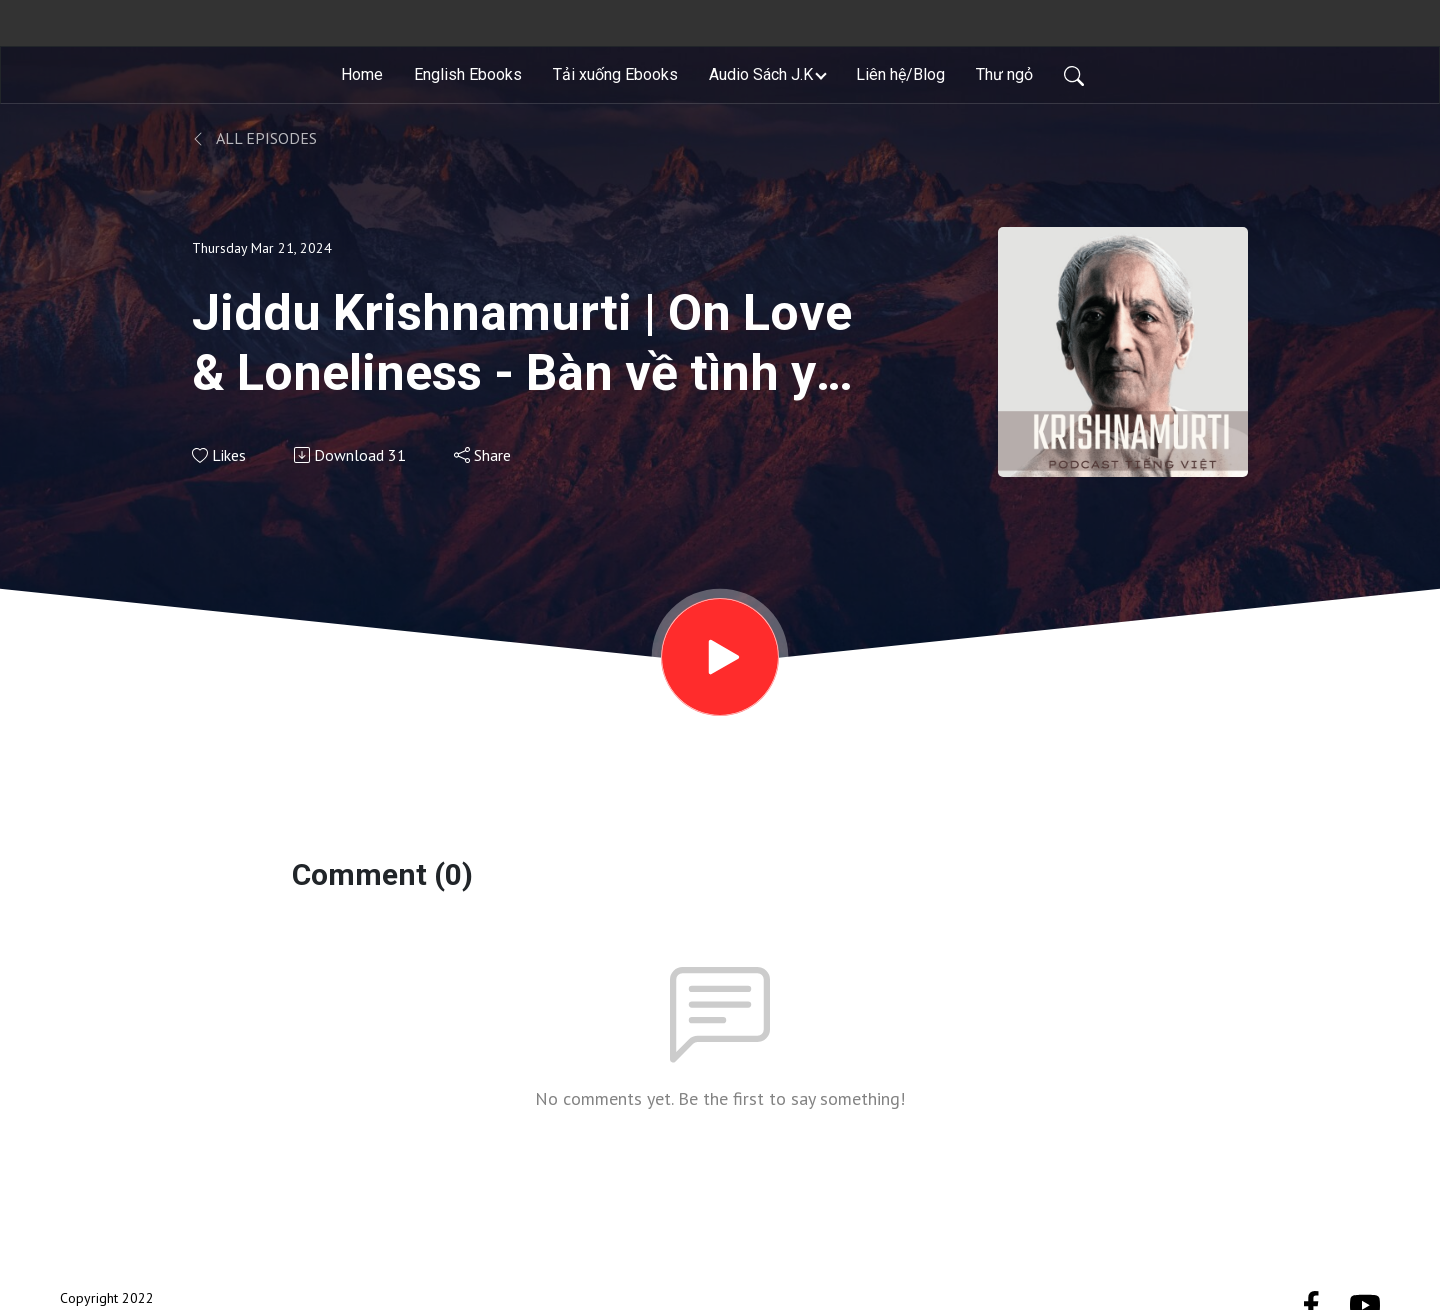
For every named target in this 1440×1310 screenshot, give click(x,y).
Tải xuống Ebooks (615, 74)
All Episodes (254, 138)
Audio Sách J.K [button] (761, 74)
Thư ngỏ (1004, 74)
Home (362, 74)
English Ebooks (468, 74)
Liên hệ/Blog (900, 74)
